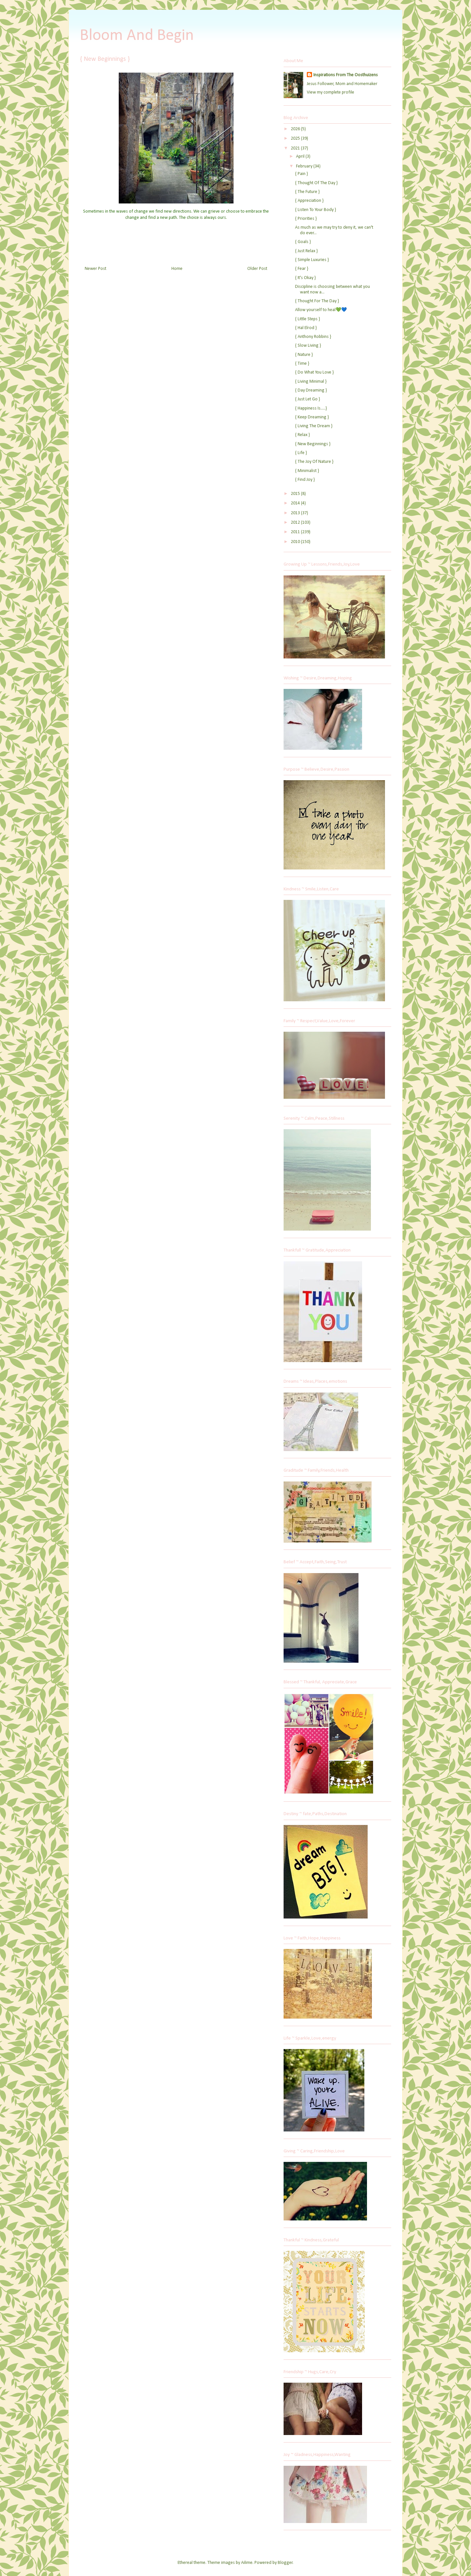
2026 (296, 129)
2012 (296, 522)
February (304, 166)
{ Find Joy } (305, 479)
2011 (296, 532)
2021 (296, 148)
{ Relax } (302, 434)
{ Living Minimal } (310, 381)
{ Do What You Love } (314, 372)
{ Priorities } (306, 218)
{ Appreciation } (309, 200)
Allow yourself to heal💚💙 (321, 309)
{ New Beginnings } (312, 444)
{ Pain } (301, 173)
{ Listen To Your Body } (315, 209)
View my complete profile (330, 92)
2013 (296, 513)
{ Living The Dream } (313, 426)
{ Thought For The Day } (317, 301)
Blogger (285, 2562)
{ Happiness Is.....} (311, 408)
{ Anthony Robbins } (313, 336)
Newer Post (95, 268)
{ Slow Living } (308, 345)
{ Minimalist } (307, 470)
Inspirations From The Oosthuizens (345, 75)
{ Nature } (304, 354)
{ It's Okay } (305, 277)
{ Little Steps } (307, 319)
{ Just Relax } (306, 251)
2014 (296, 503)
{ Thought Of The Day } (316, 183)
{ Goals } (303, 241)
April (300, 156)
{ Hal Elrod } (306, 327)
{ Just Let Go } (307, 399)
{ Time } (302, 363)
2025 (296, 138)
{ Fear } (301, 268)
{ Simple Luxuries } (312, 259)
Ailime (247, 2562)
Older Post (257, 268)
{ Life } (301, 452)
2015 (296, 493)
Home (177, 268)
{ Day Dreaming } (311, 390)
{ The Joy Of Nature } (314, 461)
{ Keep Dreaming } (312, 417)
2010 (296, 541)
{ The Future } (307, 191)
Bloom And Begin (137, 35)
